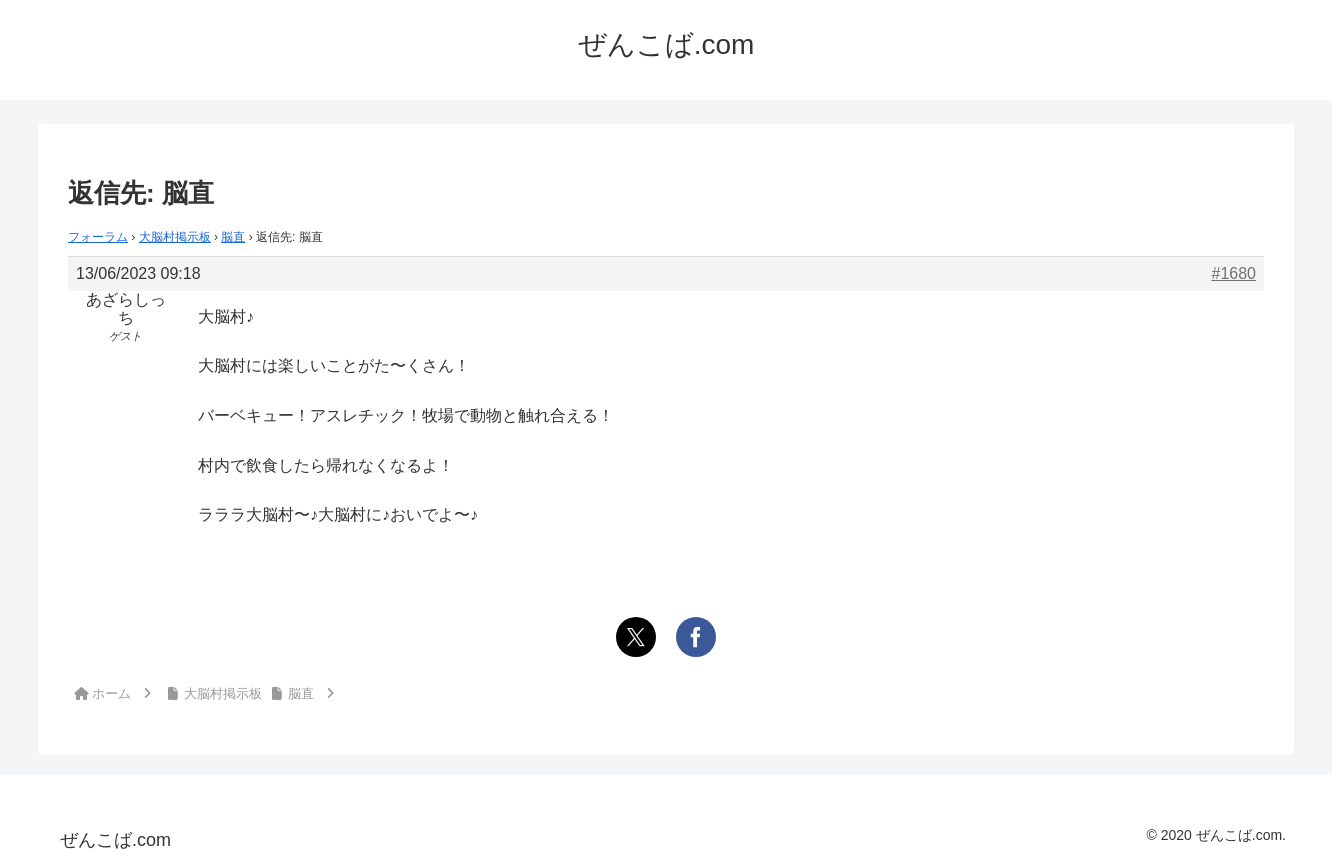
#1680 (1234, 273)
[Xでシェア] (636, 637)
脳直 (233, 237)
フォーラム (98, 237)
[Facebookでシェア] (696, 637)
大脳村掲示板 (175, 237)
